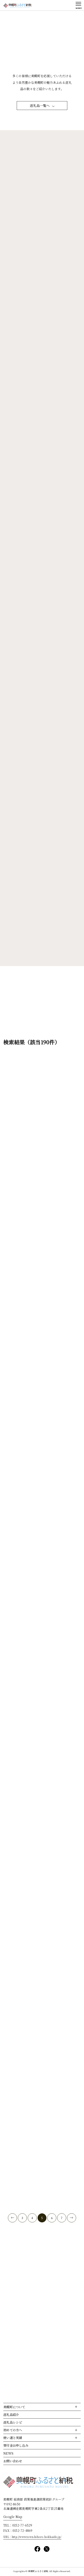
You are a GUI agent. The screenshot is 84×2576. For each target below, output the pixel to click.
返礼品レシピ (12, 2422)
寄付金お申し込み (15, 2445)
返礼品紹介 (11, 2414)
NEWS (8, 2453)
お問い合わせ (12, 2461)
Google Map (12, 2516)
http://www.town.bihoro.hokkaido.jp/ (36, 2537)
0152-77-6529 (22, 2525)
